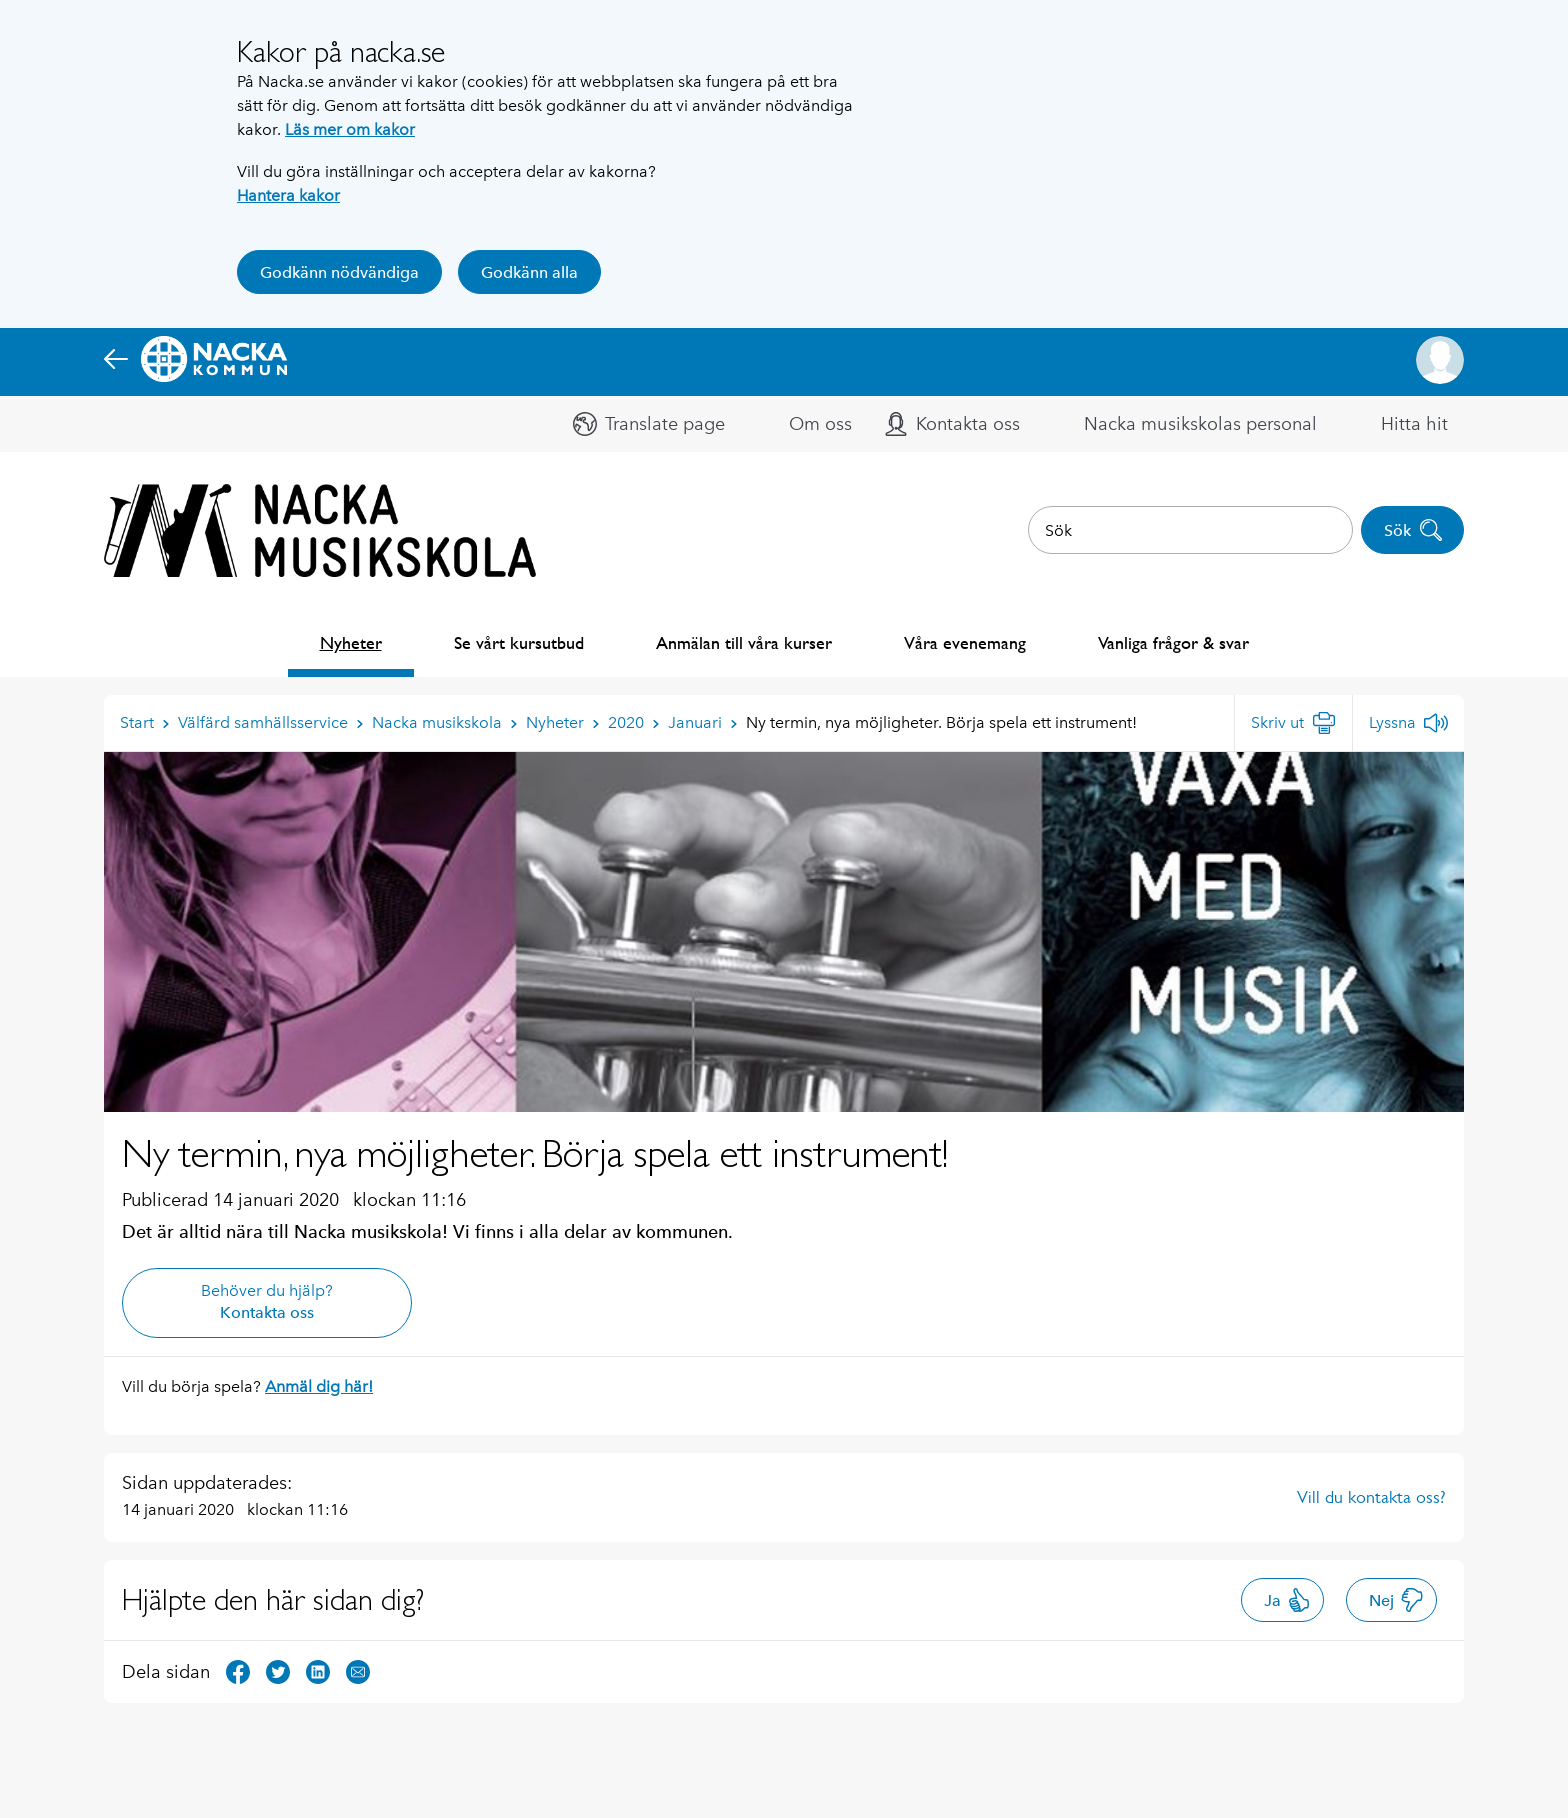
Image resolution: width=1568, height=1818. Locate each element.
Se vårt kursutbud (519, 642)
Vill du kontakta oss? (1371, 1497)
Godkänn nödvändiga (339, 272)
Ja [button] (1287, 1600)
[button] (1440, 360)
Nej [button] (1396, 1600)
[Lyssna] (1408, 723)
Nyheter (351, 642)
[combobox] (1190, 530)
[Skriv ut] (1293, 723)
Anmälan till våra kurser (744, 642)
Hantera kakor (288, 195)
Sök (1413, 530)
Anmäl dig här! (319, 1386)
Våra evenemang (965, 642)
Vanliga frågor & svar (1173, 642)
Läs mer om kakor (350, 129)
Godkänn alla (529, 272)
